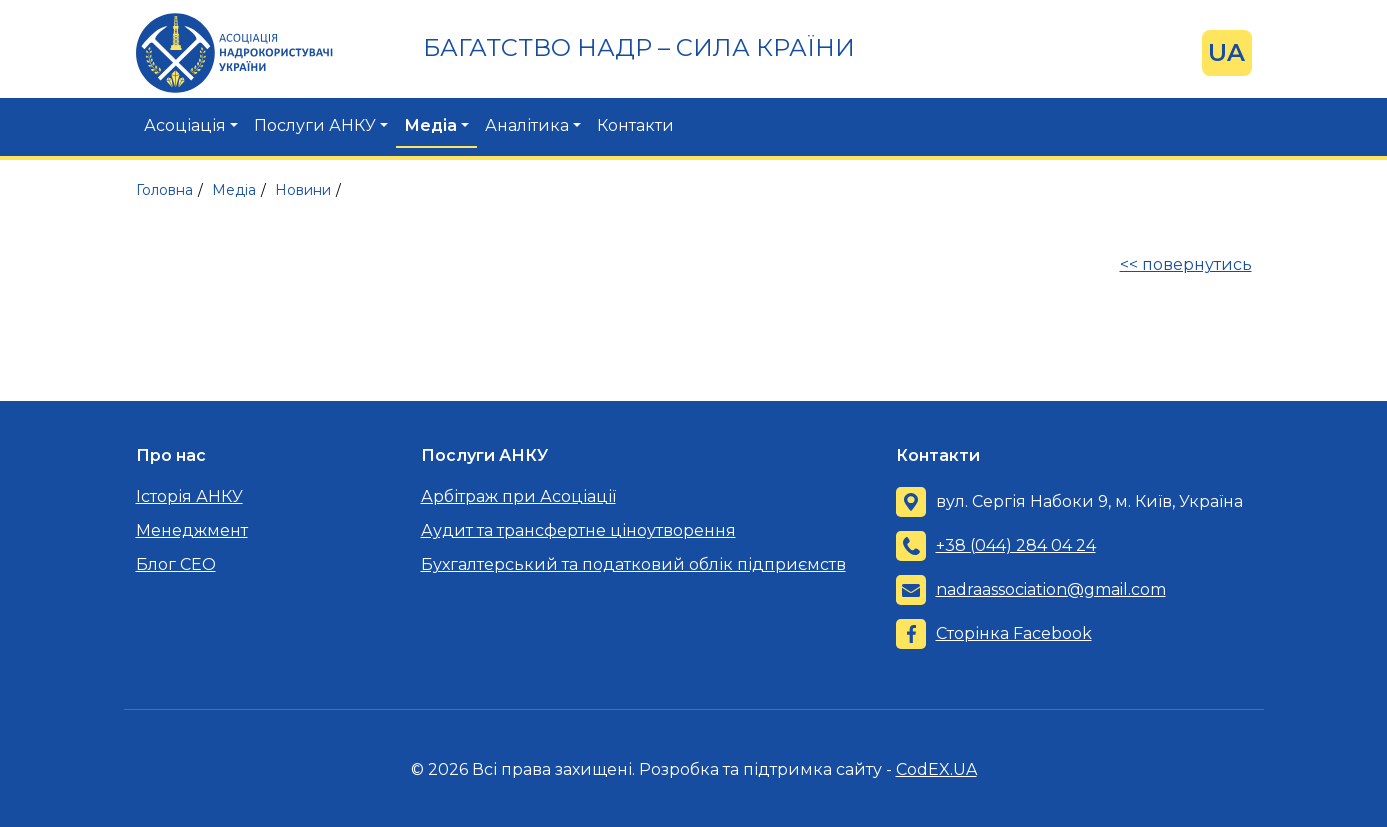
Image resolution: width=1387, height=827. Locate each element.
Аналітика (527, 125)
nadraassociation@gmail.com (1051, 589)
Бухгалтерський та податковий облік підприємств (633, 564)
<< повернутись (1186, 264)
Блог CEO (176, 564)
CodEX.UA (936, 769)
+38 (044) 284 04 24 (1016, 545)
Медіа (430, 125)
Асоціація (185, 125)
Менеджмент (192, 530)
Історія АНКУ (189, 496)
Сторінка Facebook (1014, 633)
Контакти (635, 125)
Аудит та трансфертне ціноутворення (578, 530)
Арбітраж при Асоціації (518, 496)
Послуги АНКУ (315, 125)
